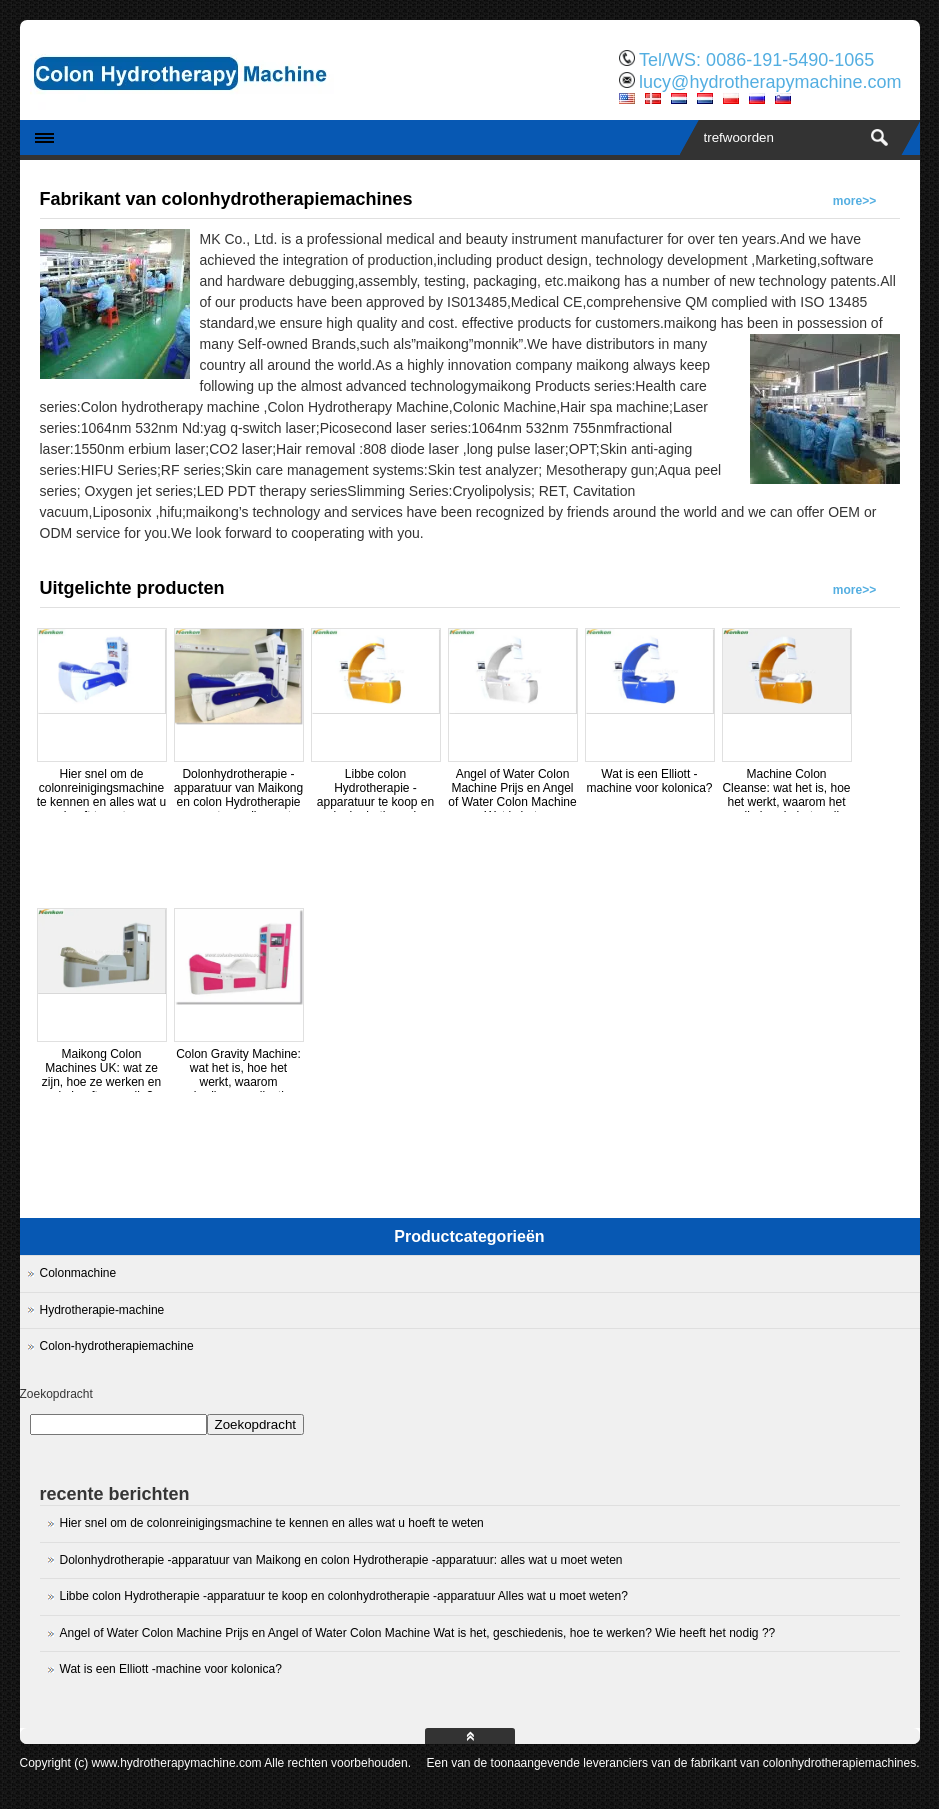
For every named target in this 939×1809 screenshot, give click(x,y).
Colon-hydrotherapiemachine (117, 1346)
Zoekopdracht (56, 1394)
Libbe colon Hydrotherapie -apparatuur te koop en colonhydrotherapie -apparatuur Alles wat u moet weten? (375, 809)
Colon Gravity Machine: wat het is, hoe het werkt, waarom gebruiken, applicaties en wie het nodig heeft (238, 1082)
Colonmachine (78, 1273)
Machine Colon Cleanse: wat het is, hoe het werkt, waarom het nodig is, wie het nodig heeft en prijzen (786, 802)
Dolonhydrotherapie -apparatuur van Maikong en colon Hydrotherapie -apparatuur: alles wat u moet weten (238, 802)
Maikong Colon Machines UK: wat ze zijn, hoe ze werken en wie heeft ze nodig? (101, 1075)
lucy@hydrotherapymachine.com (770, 82)
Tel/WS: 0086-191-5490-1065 (756, 60)
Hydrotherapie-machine (102, 1310)
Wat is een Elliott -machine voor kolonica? (649, 781)
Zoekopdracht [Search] (256, 1424)
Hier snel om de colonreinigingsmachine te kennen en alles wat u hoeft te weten (101, 795)
